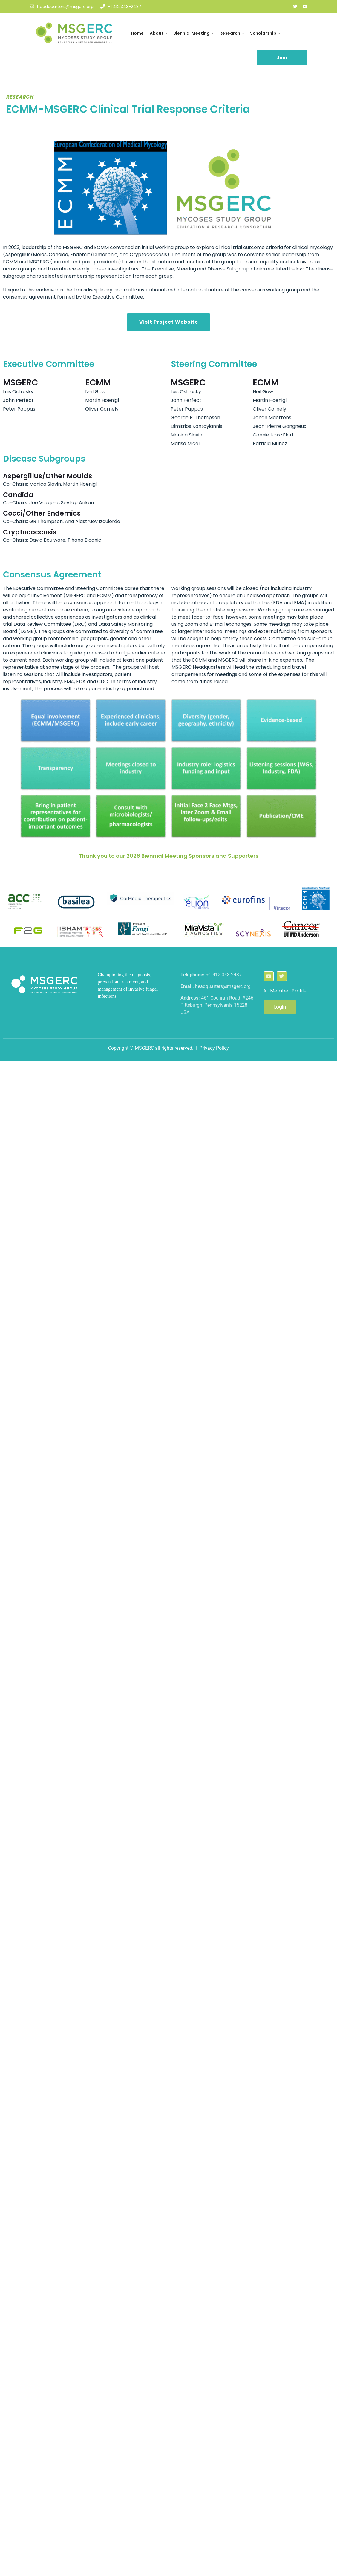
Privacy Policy (214, 1048)
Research (230, 33)
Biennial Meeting (191, 33)
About (156, 33)
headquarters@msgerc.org (62, 7)
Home (137, 33)
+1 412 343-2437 (120, 7)
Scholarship (263, 33)
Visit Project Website (168, 322)
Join (282, 57)
